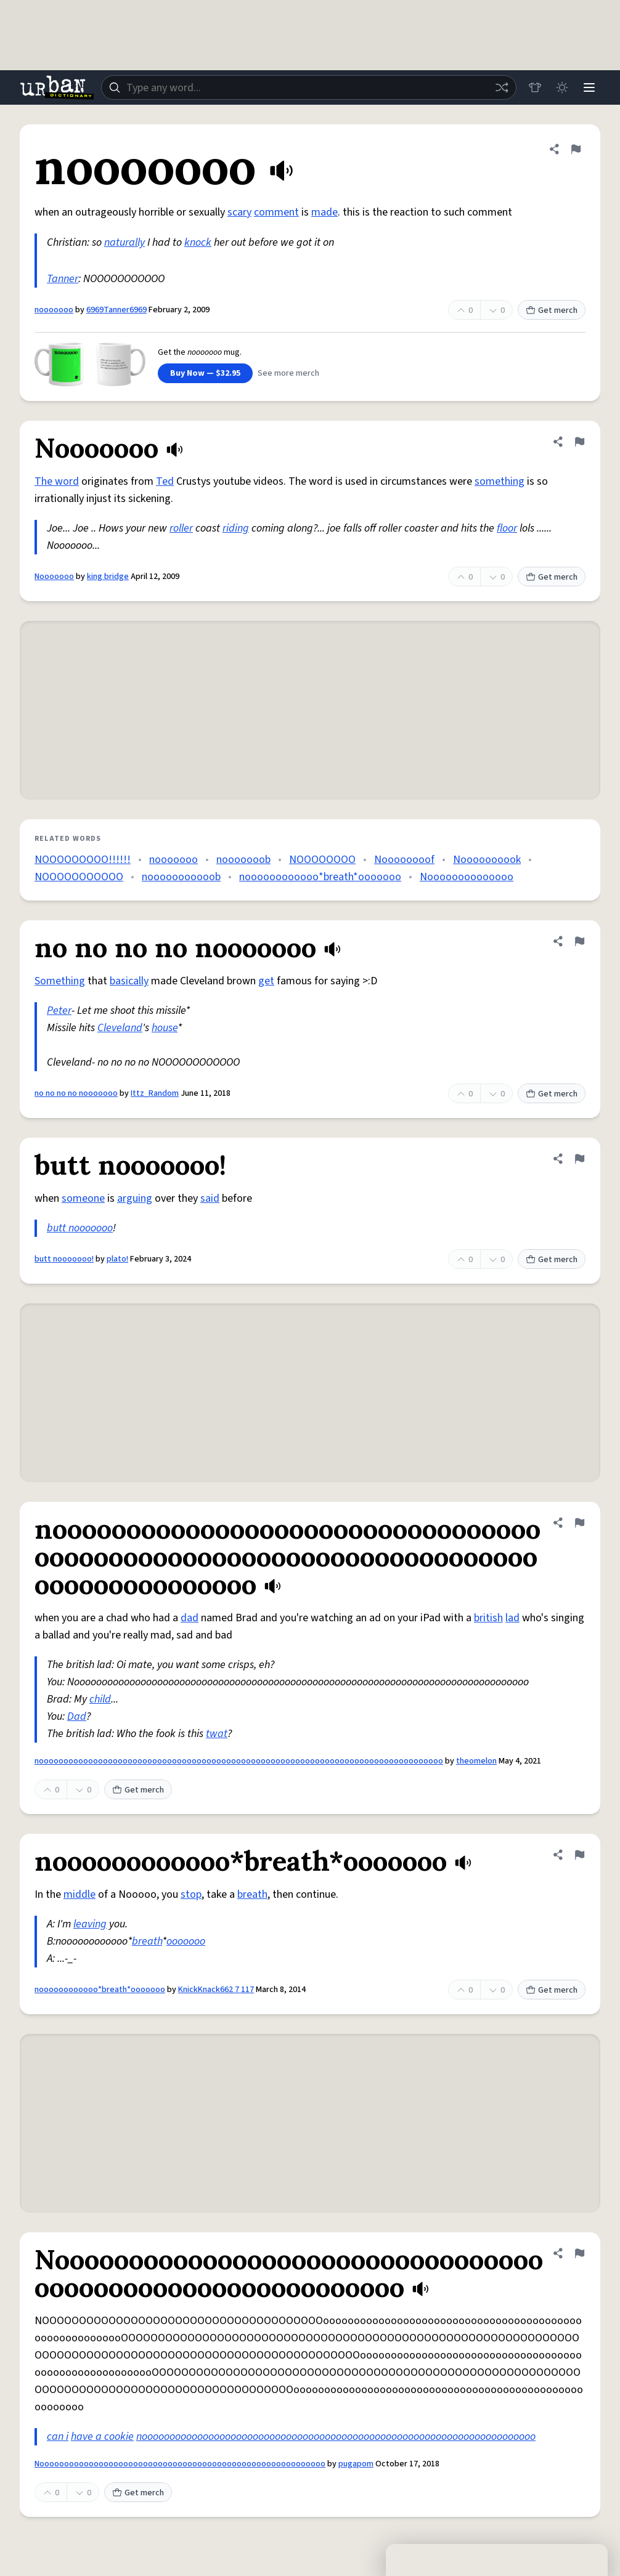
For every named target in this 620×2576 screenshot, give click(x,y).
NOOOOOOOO (322, 859)
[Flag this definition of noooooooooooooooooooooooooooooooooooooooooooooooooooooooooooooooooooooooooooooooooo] (579, 1523)
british (488, 1618)
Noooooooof (404, 859)
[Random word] (501, 87)
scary (239, 212)
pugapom (355, 2464)
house (164, 1027)
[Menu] (589, 87)
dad (189, 1618)
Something (60, 981)
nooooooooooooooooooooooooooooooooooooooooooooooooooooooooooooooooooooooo (336, 2436)
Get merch (551, 310)
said (209, 1198)
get (266, 981)
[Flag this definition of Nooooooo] (579, 442)
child (100, 1699)
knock (197, 242)
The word (57, 481)
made (324, 212)
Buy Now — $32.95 (205, 373)
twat (216, 1733)
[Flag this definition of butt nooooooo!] (579, 1159)
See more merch (288, 373)
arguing (134, 1198)
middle (79, 1894)
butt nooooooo (80, 1228)
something (499, 481)
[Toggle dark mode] (562, 87)
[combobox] (308, 87)
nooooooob (243, 859)
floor (507, 528)
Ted (165, 481)
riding (235, 528)
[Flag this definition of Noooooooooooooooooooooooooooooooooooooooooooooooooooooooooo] (579, 2253)
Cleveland (119, 1027)
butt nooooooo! (64, 1259)
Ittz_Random (155, 1093)
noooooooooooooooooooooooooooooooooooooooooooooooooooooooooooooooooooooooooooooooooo (239, 1761)
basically (129, 981)
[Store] (535, 87)
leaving (90, 1924)
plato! (117, 1259)
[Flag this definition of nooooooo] (575, 149)
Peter (59, 1010)
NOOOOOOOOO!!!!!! (83, 859)
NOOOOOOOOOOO (79, 877)
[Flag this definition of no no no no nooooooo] (579, 941)
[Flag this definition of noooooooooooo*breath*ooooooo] (579, 1855)
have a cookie (102, 2436)
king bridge (108, 576)
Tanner (62, 278)
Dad (76, 1716)
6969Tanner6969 (116, 310)
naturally (124, 242)
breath (252, 1894)
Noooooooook (487, 859)
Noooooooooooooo (466, 877)
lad (512, 1618)
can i (57, 2436)
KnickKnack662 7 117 (216, 1989)
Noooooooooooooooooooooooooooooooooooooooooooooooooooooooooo (180, 2464)
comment (276, 212)
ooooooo (185, 1941)
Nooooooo (54, 576)
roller (181, 528)
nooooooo (54, 310)
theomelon (476, 1761)
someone (83, 1198)
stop (191, 1894)
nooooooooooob (181, 877)
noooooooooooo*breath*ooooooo (320, 877)
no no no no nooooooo (76, 1093)
